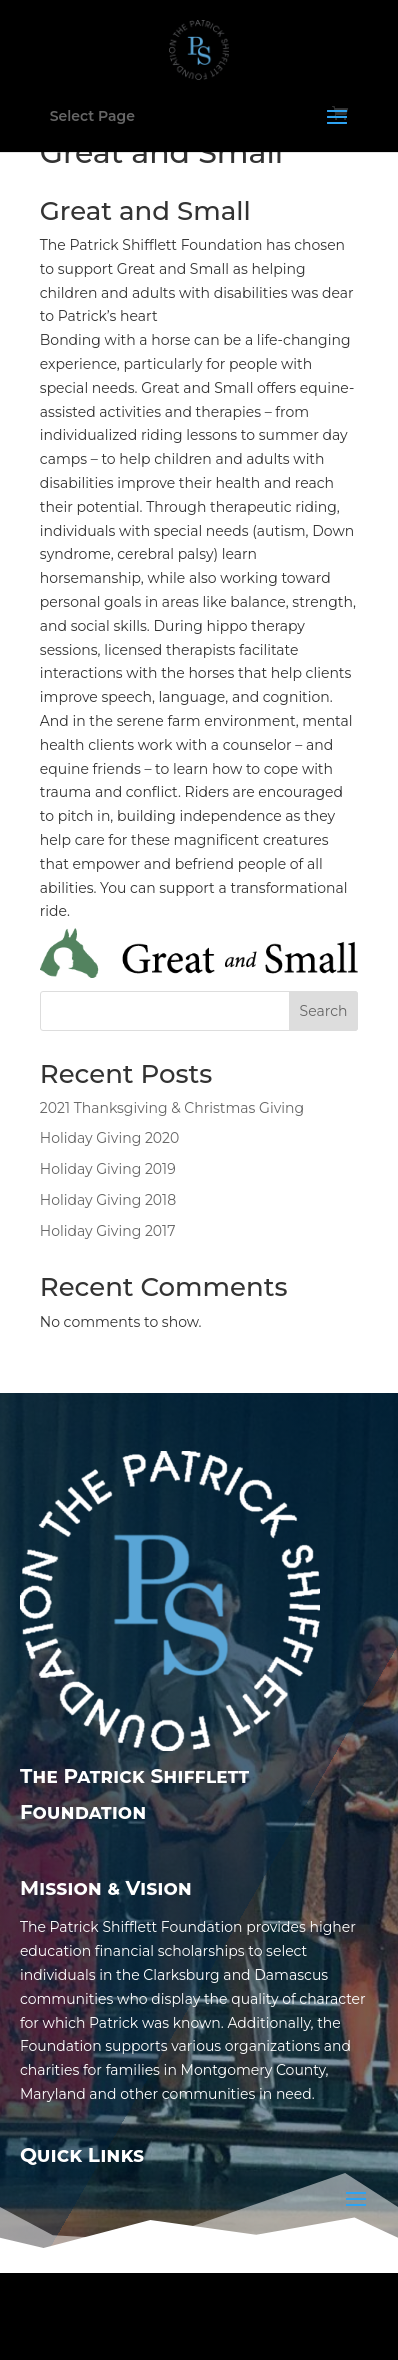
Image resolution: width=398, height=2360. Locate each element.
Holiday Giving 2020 (109, 1138)
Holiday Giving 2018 (108, 1200)
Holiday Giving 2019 (108, 1169)
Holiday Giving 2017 (108, 1231)
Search (324, 1011)
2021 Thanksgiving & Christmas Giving (172, 1108)
